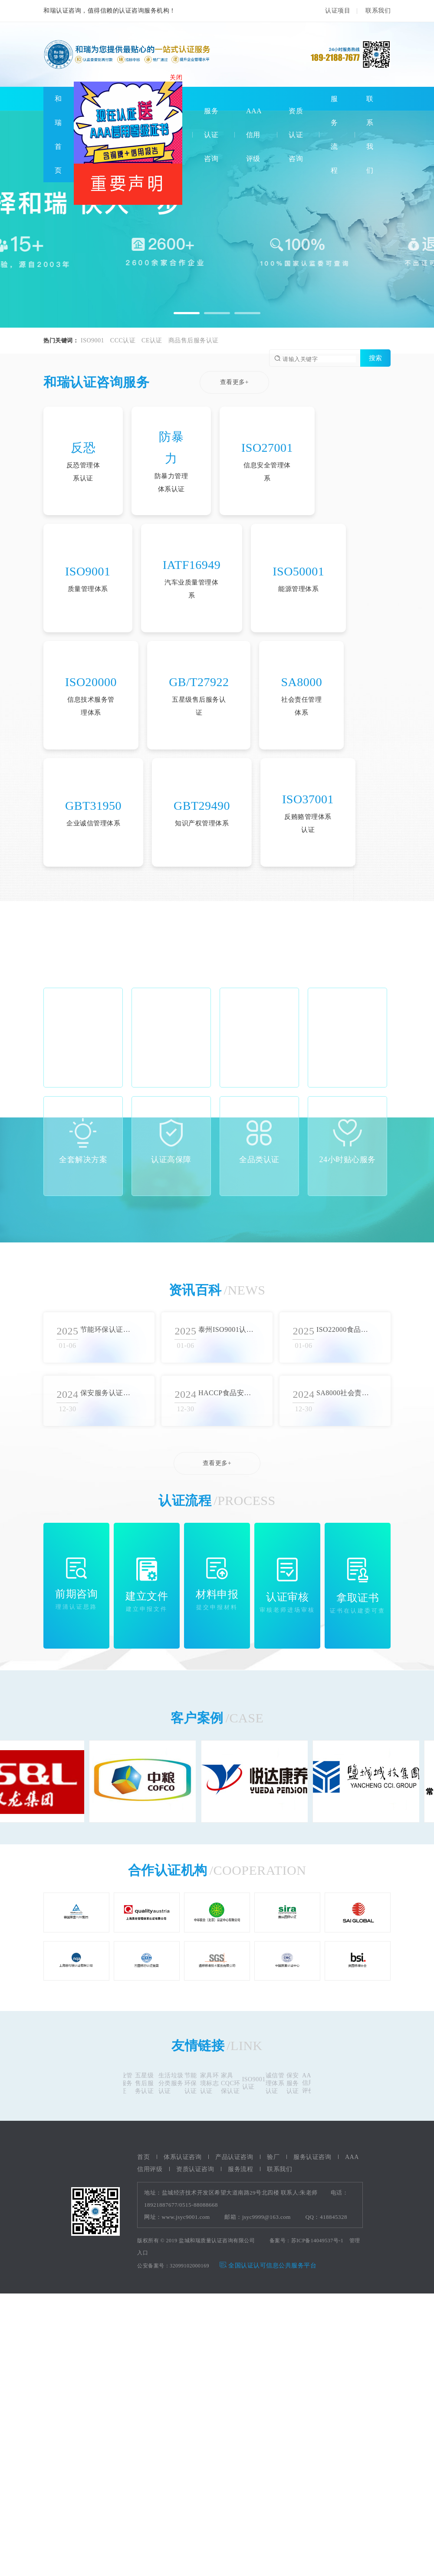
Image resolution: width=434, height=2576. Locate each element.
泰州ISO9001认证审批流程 (225, 1329)
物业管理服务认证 (127, 2083)
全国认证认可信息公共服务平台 (268, 2265)
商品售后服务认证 (193, 340)
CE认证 (151, 340)
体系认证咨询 (182, 2157)
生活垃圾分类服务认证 (174, 2083)
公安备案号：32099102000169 (173, 2266)
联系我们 (378, 10)
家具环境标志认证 (213, 2083)
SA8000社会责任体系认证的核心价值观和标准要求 (344, 1392)
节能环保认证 (194, 2083)
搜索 (375, 357)
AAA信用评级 (254, 134)
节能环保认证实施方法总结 (107, 1329)
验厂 (273, 2157)
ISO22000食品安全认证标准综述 (344, 1329)
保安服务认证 (296, 2083)
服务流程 (240, 2169)
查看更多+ (234, 382)
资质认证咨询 (296, 134)
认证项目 (337, 10)
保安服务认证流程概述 (107, 1392)
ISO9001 (92, 340)
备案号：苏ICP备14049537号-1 (307, 2241)
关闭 (178, 79)
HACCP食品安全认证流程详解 (225, 1392)
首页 (143, 2157)
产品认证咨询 (234, 2157)
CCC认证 (123, 340)
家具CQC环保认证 (234, 2083)
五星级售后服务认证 (148, 2083)
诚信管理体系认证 (279, 2083)
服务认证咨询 (211, 134)
